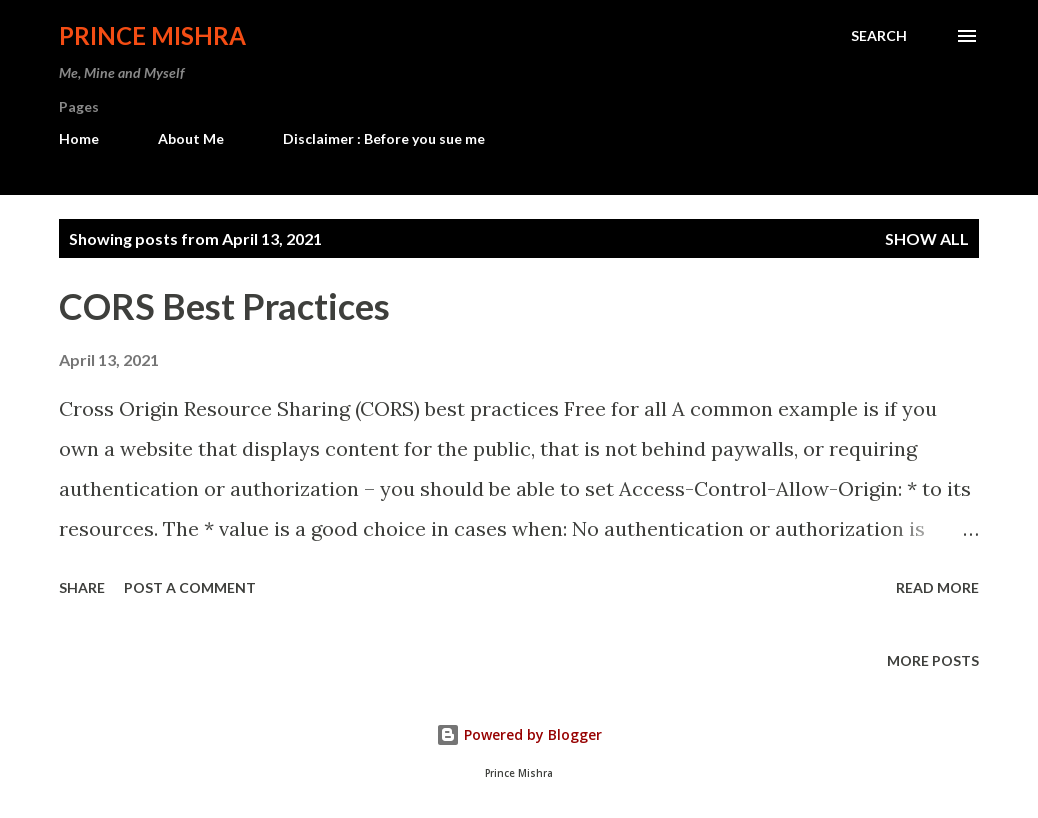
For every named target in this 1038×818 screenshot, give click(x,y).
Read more (937, 587)
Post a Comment (190, 587)
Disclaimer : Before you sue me (384, 138)
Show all (927, 238)
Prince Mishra (152, 35)
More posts (933, 660)
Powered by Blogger (519, 734)
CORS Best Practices (224, 306)
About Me (191, 138)
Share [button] (82, 587)
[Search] (879, 36)
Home (79, 138)
